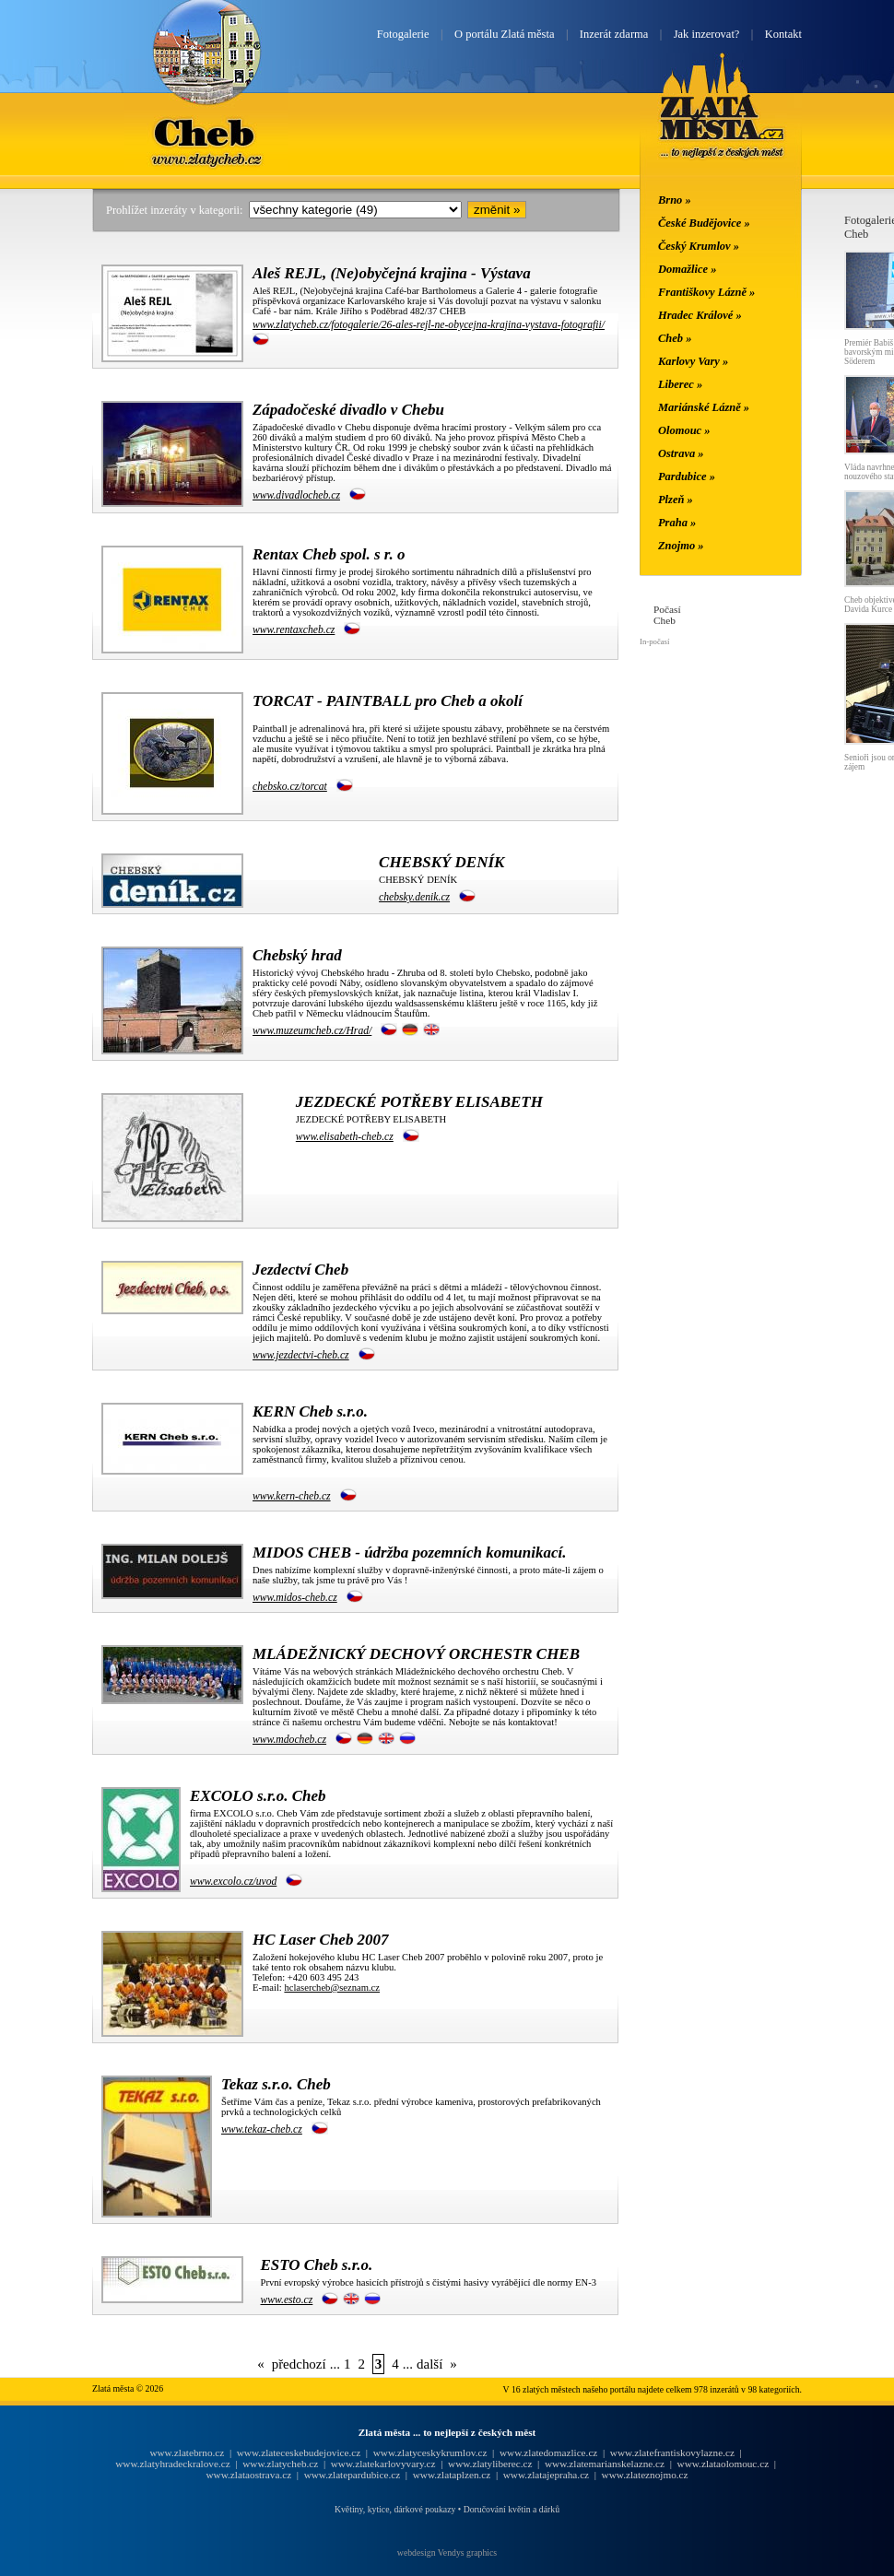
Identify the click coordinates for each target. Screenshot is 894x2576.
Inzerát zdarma (614, 34)
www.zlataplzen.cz (452, 2474)
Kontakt (783, 34)
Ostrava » (681, 453)
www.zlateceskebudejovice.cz (298, 2452)
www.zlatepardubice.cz (352, 2474)
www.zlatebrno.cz (186, 2452)
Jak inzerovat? (707, 34)
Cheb (206, 132)
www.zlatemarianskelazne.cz (605, 2463)
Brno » (674, 200)
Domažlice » (687, 269)
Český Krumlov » (698, 246)
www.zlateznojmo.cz (645, 2474)
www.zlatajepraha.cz (546, 2474)
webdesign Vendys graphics (447, 2552)
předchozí (299, 2364)
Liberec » (680, 384)
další (429, 2364)
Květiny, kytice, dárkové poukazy (395, 2509)
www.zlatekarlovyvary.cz (383, 2463)
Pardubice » (686, 476)
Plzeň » (675, 499)
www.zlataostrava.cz (248, 2474)
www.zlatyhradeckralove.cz (172, 2463)
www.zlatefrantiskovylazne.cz (672, 2452)
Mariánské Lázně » (703, 407)
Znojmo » (681, 545)
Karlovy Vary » (693, 361)
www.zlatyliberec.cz (490, 2463)
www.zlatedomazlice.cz (548, 2452)
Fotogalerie (403, 34)
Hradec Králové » (700, 315)
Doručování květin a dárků (511, 2509)
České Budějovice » (704, 223)
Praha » (677, 522)
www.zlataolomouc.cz (723, 2463)
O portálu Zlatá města (504, 34)
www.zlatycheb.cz (280, 2463)
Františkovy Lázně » (706, 292)
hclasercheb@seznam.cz (332, 1987)
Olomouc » (684, 430)
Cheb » (674, 338)
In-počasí (654, 641)
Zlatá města (722, 127)
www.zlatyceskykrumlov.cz (430, 2452)
